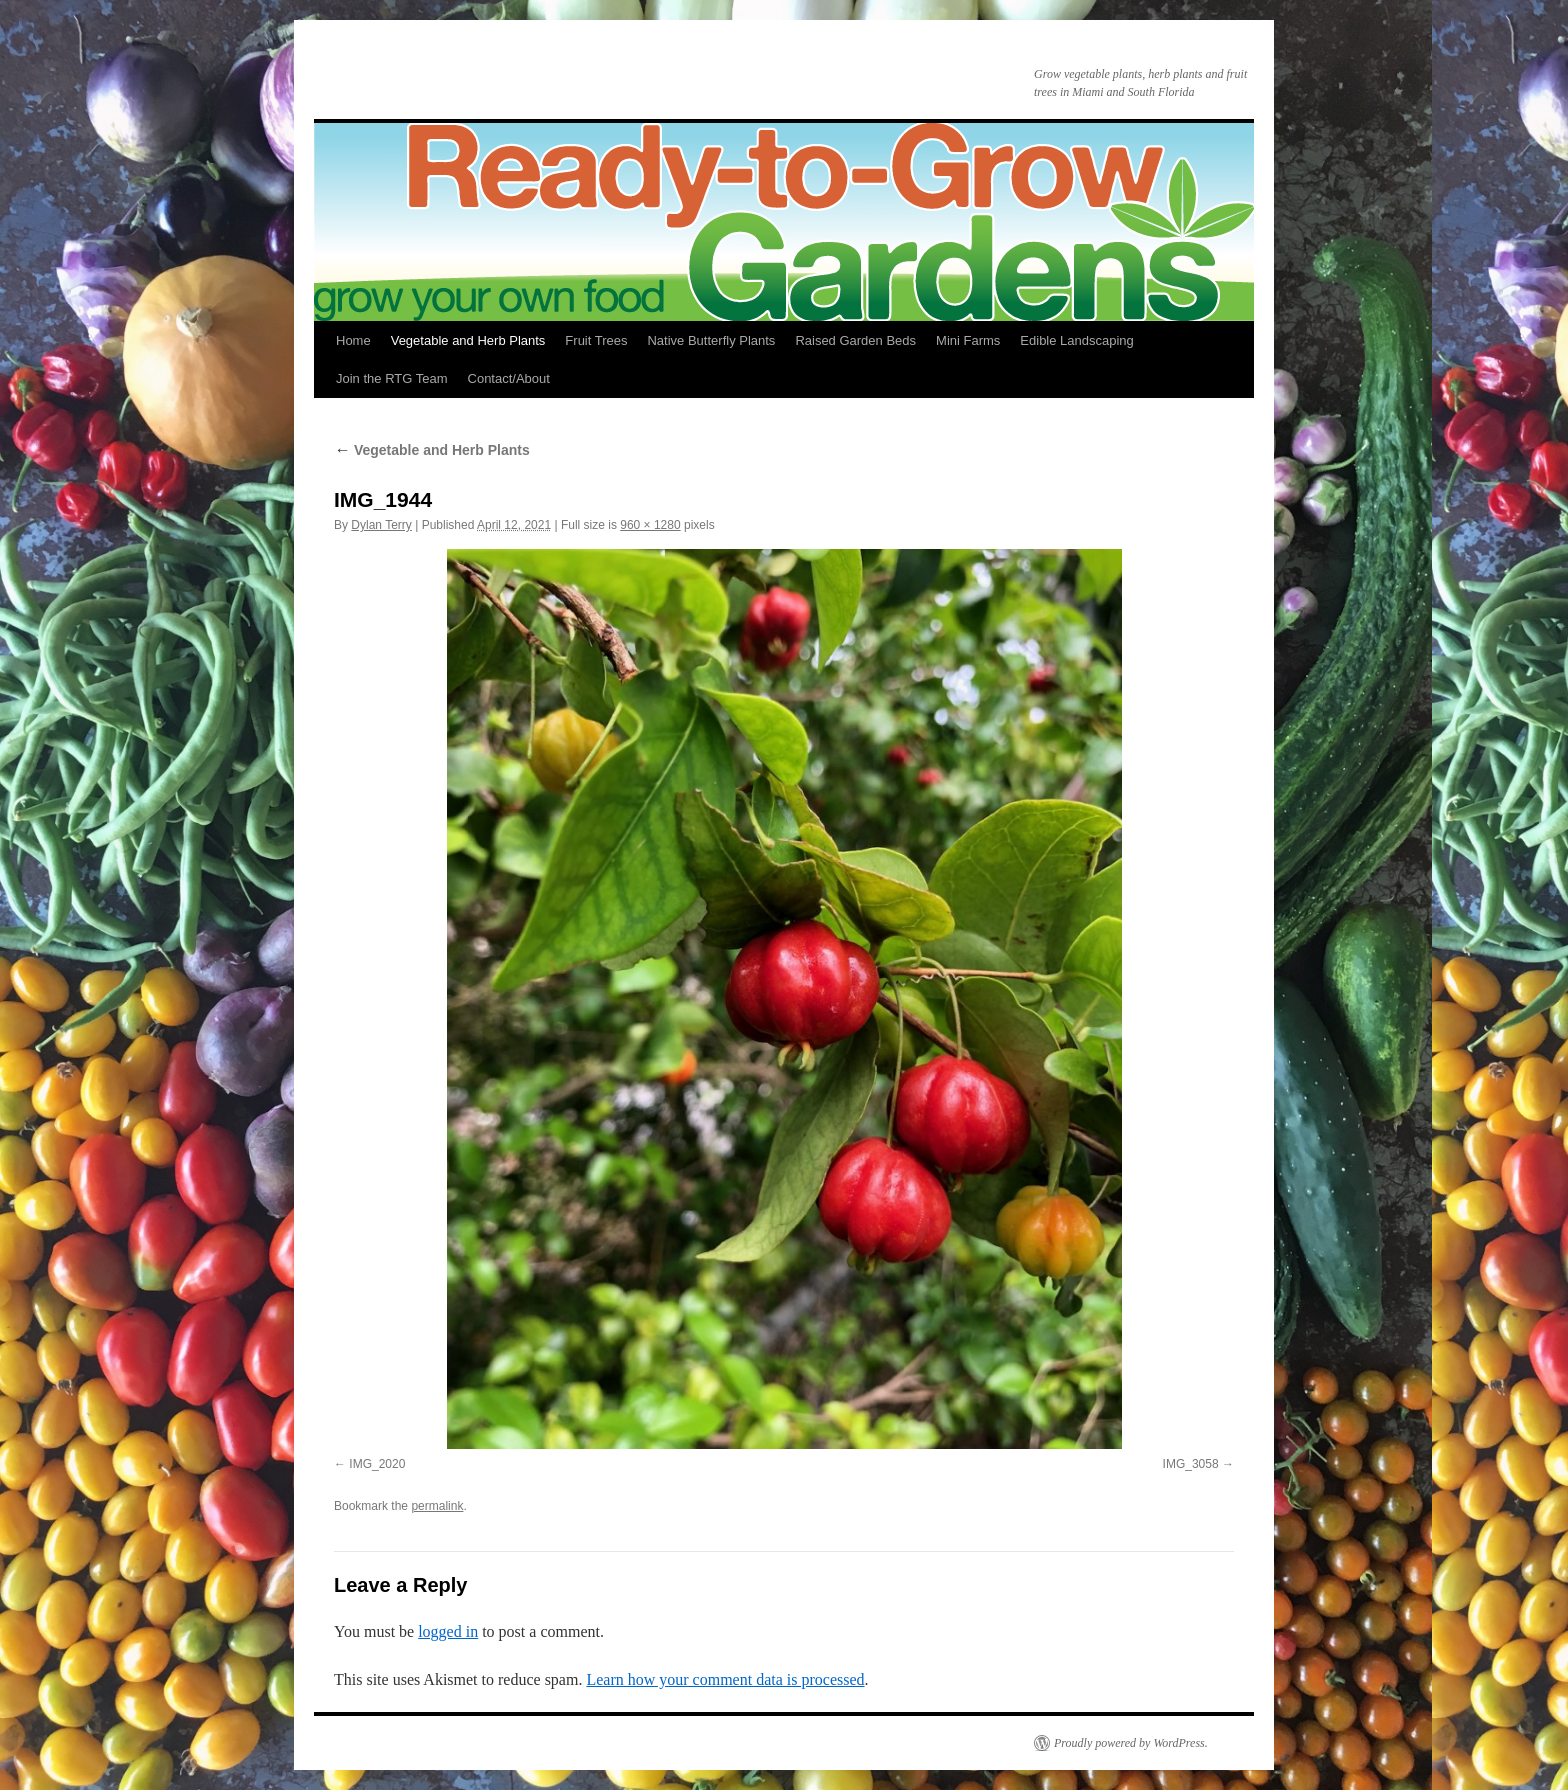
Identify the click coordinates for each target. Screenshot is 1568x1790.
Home (353, 340)
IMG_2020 (377, 1464)
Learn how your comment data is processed (725, 1679)
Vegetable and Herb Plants (468, 340)
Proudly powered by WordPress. (1131, 1743)
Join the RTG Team (392, 378)
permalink (437, 1506)
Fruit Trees (596, 340)
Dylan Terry (381, 525)
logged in (448, 1631)
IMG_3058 (1191, 1464)
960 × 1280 (650, 525)
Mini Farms (968, 340)
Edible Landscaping (1076, 340)
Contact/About (509, 378)
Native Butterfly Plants (711, 340)
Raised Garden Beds (855, 340)
